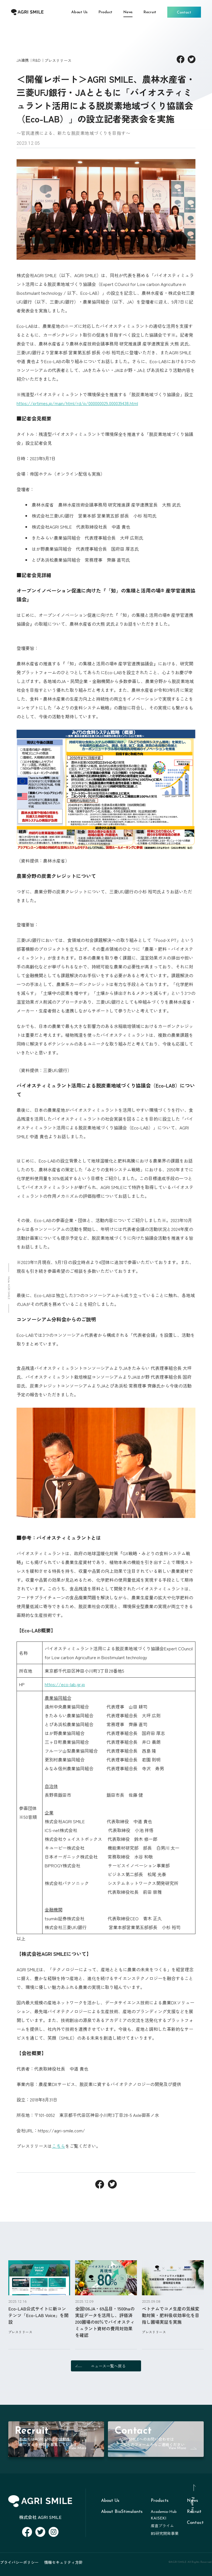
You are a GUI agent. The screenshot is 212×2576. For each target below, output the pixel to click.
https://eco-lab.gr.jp (65, 1684)
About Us (110, 2501)
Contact (195, 2523)
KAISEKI (158, 2518)
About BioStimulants (121, 2512)
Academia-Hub (164, 2512)
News (192, 2501)
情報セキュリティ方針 (63, 2562)
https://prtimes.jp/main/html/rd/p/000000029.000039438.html (77, 403)
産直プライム (162, 2526)
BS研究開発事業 (165, 2534)
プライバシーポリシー (19, 2562)
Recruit (194, 2512)
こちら (58, 2146)
